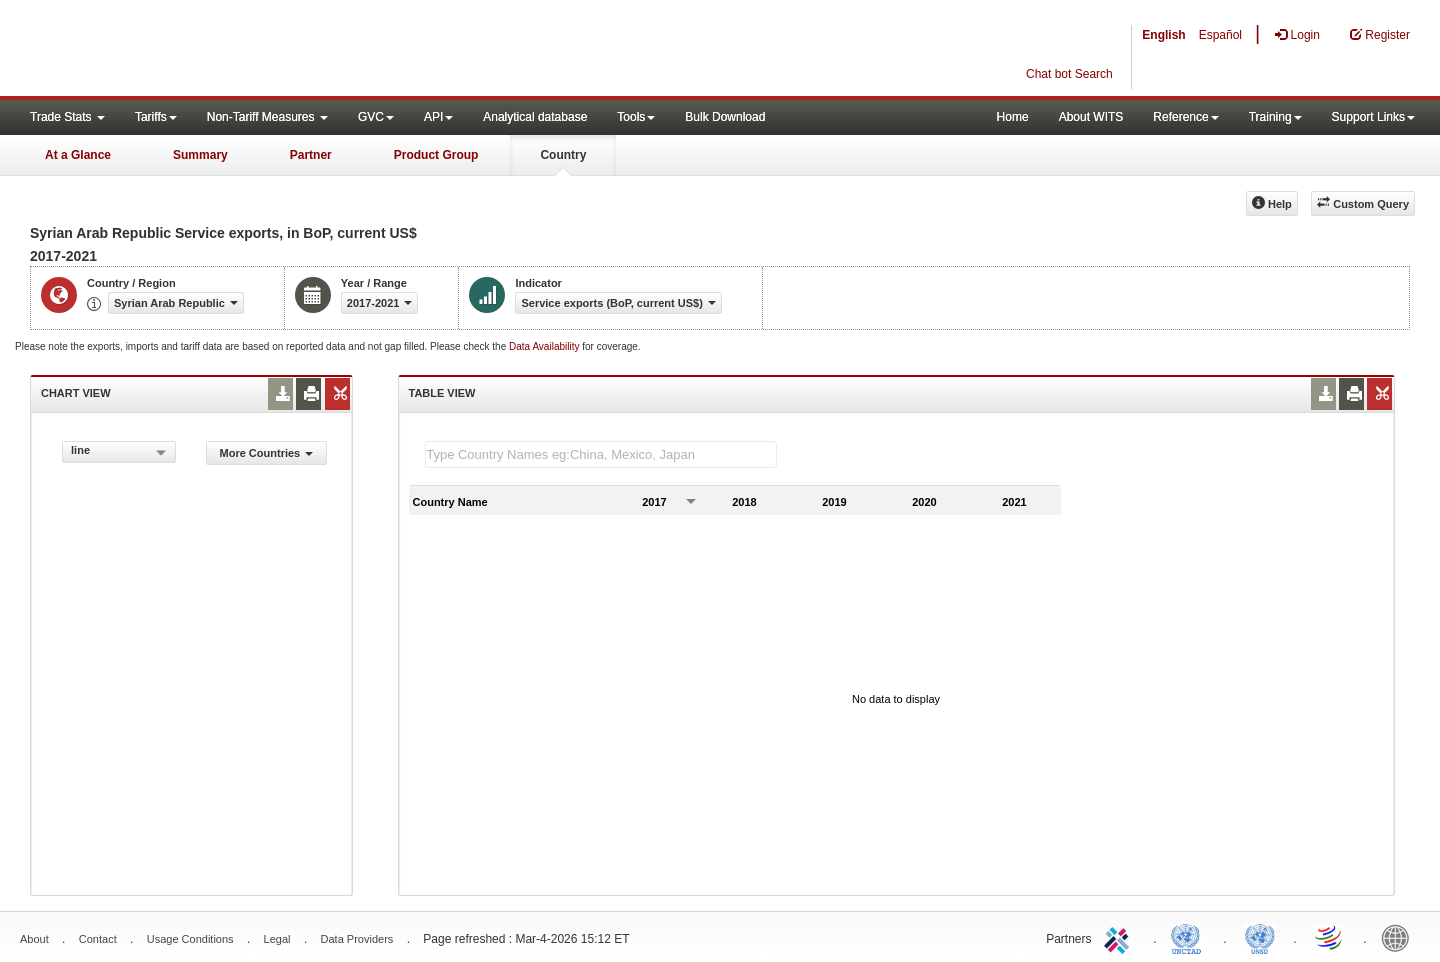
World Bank (1400, 937)
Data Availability (545, 346)
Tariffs (156, 117)
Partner (311, 155)
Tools (636, 117)
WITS (200, 50)
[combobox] (119, 452)
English (1163, 35)
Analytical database (535, 117)
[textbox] (601, 454)
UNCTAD (1190, 937)
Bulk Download (725, 117)
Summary (200, 155)
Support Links (1373, 117)
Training (1275, 117)
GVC (376, 117)
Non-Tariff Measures (267, 117)
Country (563, 155)
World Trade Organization (1330, 937)
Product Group (436, 155)
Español (1220, 35)
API (438, 117)
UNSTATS (1260, 937)
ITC (1120, 937)
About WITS (1091, 117)
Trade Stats (67, 117)
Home (1013, 117)
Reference (1185, 117)
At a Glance (78, 155)
